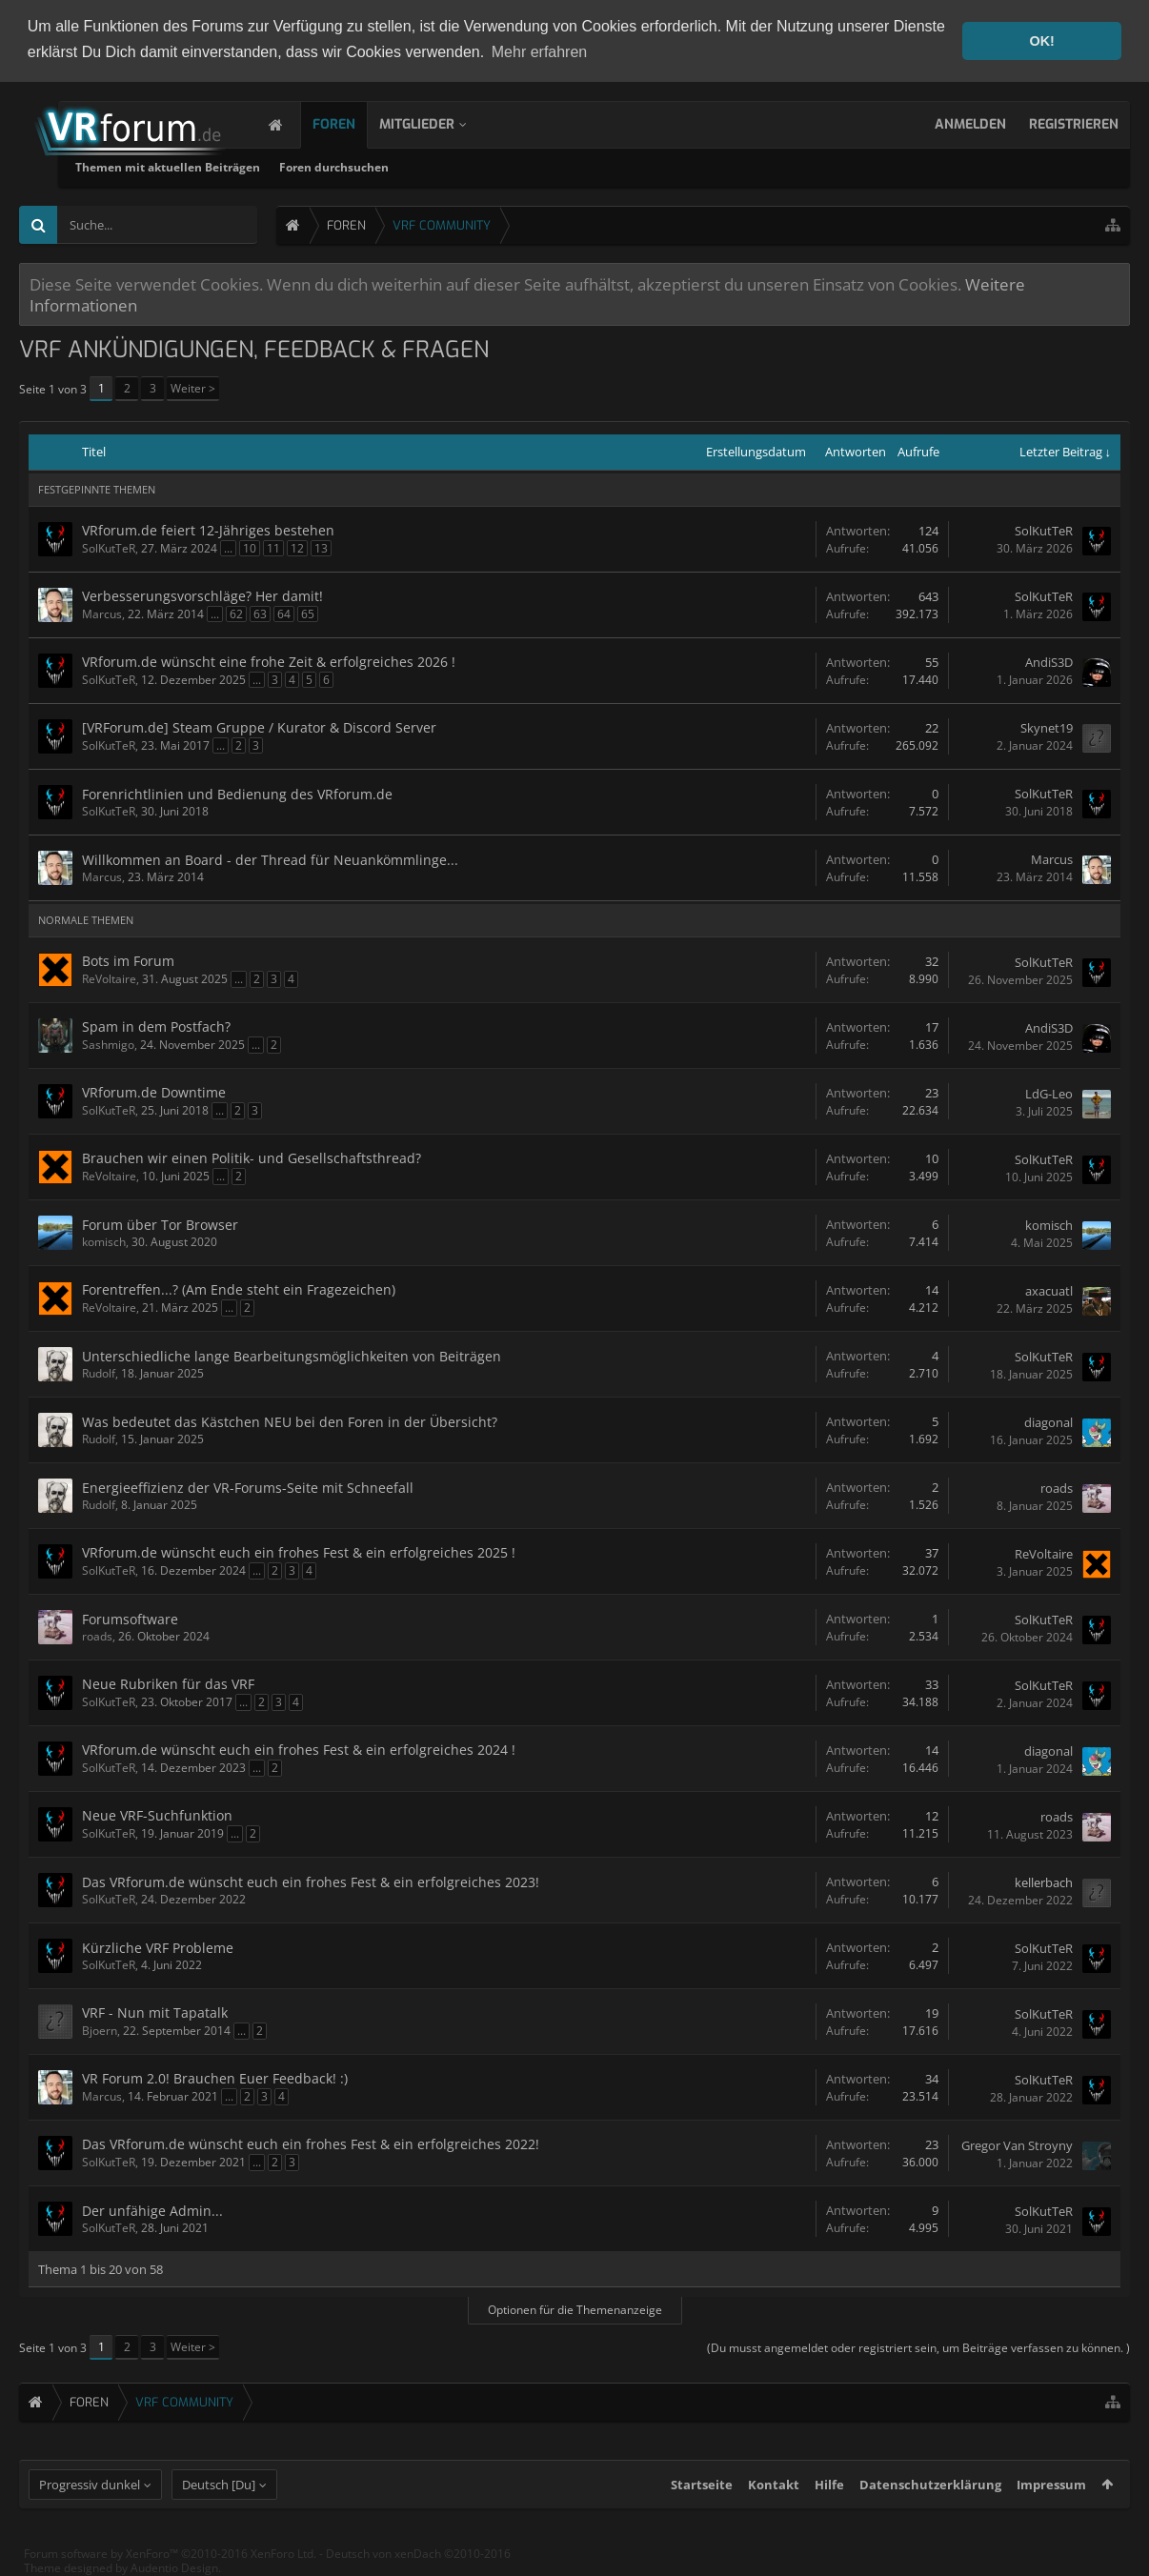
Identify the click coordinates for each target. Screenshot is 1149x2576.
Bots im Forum (128, 960)
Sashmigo (108, 1044)
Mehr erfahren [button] (540, 52)
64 (284, 613)
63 (260, 613)
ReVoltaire (109, 978)
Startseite (702, 2499)
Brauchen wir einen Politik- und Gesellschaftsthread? (251, 1157)
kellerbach (1044, 1881)
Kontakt (773, 2499)
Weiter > (193, 387)
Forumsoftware (130, 1618)
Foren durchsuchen (552, 166)
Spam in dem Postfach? (156, 1025)
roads (1056, 1487)
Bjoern (99, 2030)
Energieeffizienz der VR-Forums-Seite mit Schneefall (247, 1487)
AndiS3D (1049, 662)
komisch (104, 1241)
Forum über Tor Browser (160, 1224)
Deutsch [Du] (218, 2499)
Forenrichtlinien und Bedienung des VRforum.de (237, 793)
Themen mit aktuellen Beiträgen (385, 166)
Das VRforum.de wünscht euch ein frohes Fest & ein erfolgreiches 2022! (310, 2143)
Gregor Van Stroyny (1017, 2144)
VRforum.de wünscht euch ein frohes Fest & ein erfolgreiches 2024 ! (298, 1749)
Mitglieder (436, 123)
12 (297, 547)
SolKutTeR (108, 547)
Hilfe (829, 2499)
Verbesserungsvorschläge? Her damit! (202, 595)
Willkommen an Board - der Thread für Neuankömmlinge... (270, 859)
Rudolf (98, 1372)
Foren (353, 123)
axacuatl (1049, 1289)
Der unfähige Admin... (152, 2210)
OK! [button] (1041, 41)
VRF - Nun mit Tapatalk (155, 2011)
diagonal (1048, 1421)
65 (307, 613)
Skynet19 (1046, 727)
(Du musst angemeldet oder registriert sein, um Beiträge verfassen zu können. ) (918, 2347)
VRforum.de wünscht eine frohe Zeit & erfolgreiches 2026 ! (268, 661)
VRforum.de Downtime (154, 1091)
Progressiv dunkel (89, 2499)
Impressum (1051, 2499)
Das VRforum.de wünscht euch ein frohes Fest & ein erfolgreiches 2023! (310, 1881)
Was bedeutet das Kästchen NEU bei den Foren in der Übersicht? (289, 1421)
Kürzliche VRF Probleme (157, 1947)
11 (273, 547)
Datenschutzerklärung (930, 2499)
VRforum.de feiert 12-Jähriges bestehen (208, 529)
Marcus (102, 613)
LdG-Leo (1049, 1092)
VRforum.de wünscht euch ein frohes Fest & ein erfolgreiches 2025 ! (298, 1551)
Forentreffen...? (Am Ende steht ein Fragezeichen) (238, 1288)
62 (236, 613)
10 (249, 547)
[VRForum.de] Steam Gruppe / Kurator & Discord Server (259, 726)
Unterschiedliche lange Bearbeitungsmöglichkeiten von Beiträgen (291, 1355)
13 (321, 547)
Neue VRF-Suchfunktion (157, 1814)
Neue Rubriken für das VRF (168, 1683)
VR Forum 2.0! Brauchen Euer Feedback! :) (215, 2077)
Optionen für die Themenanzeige (575, 2309)
